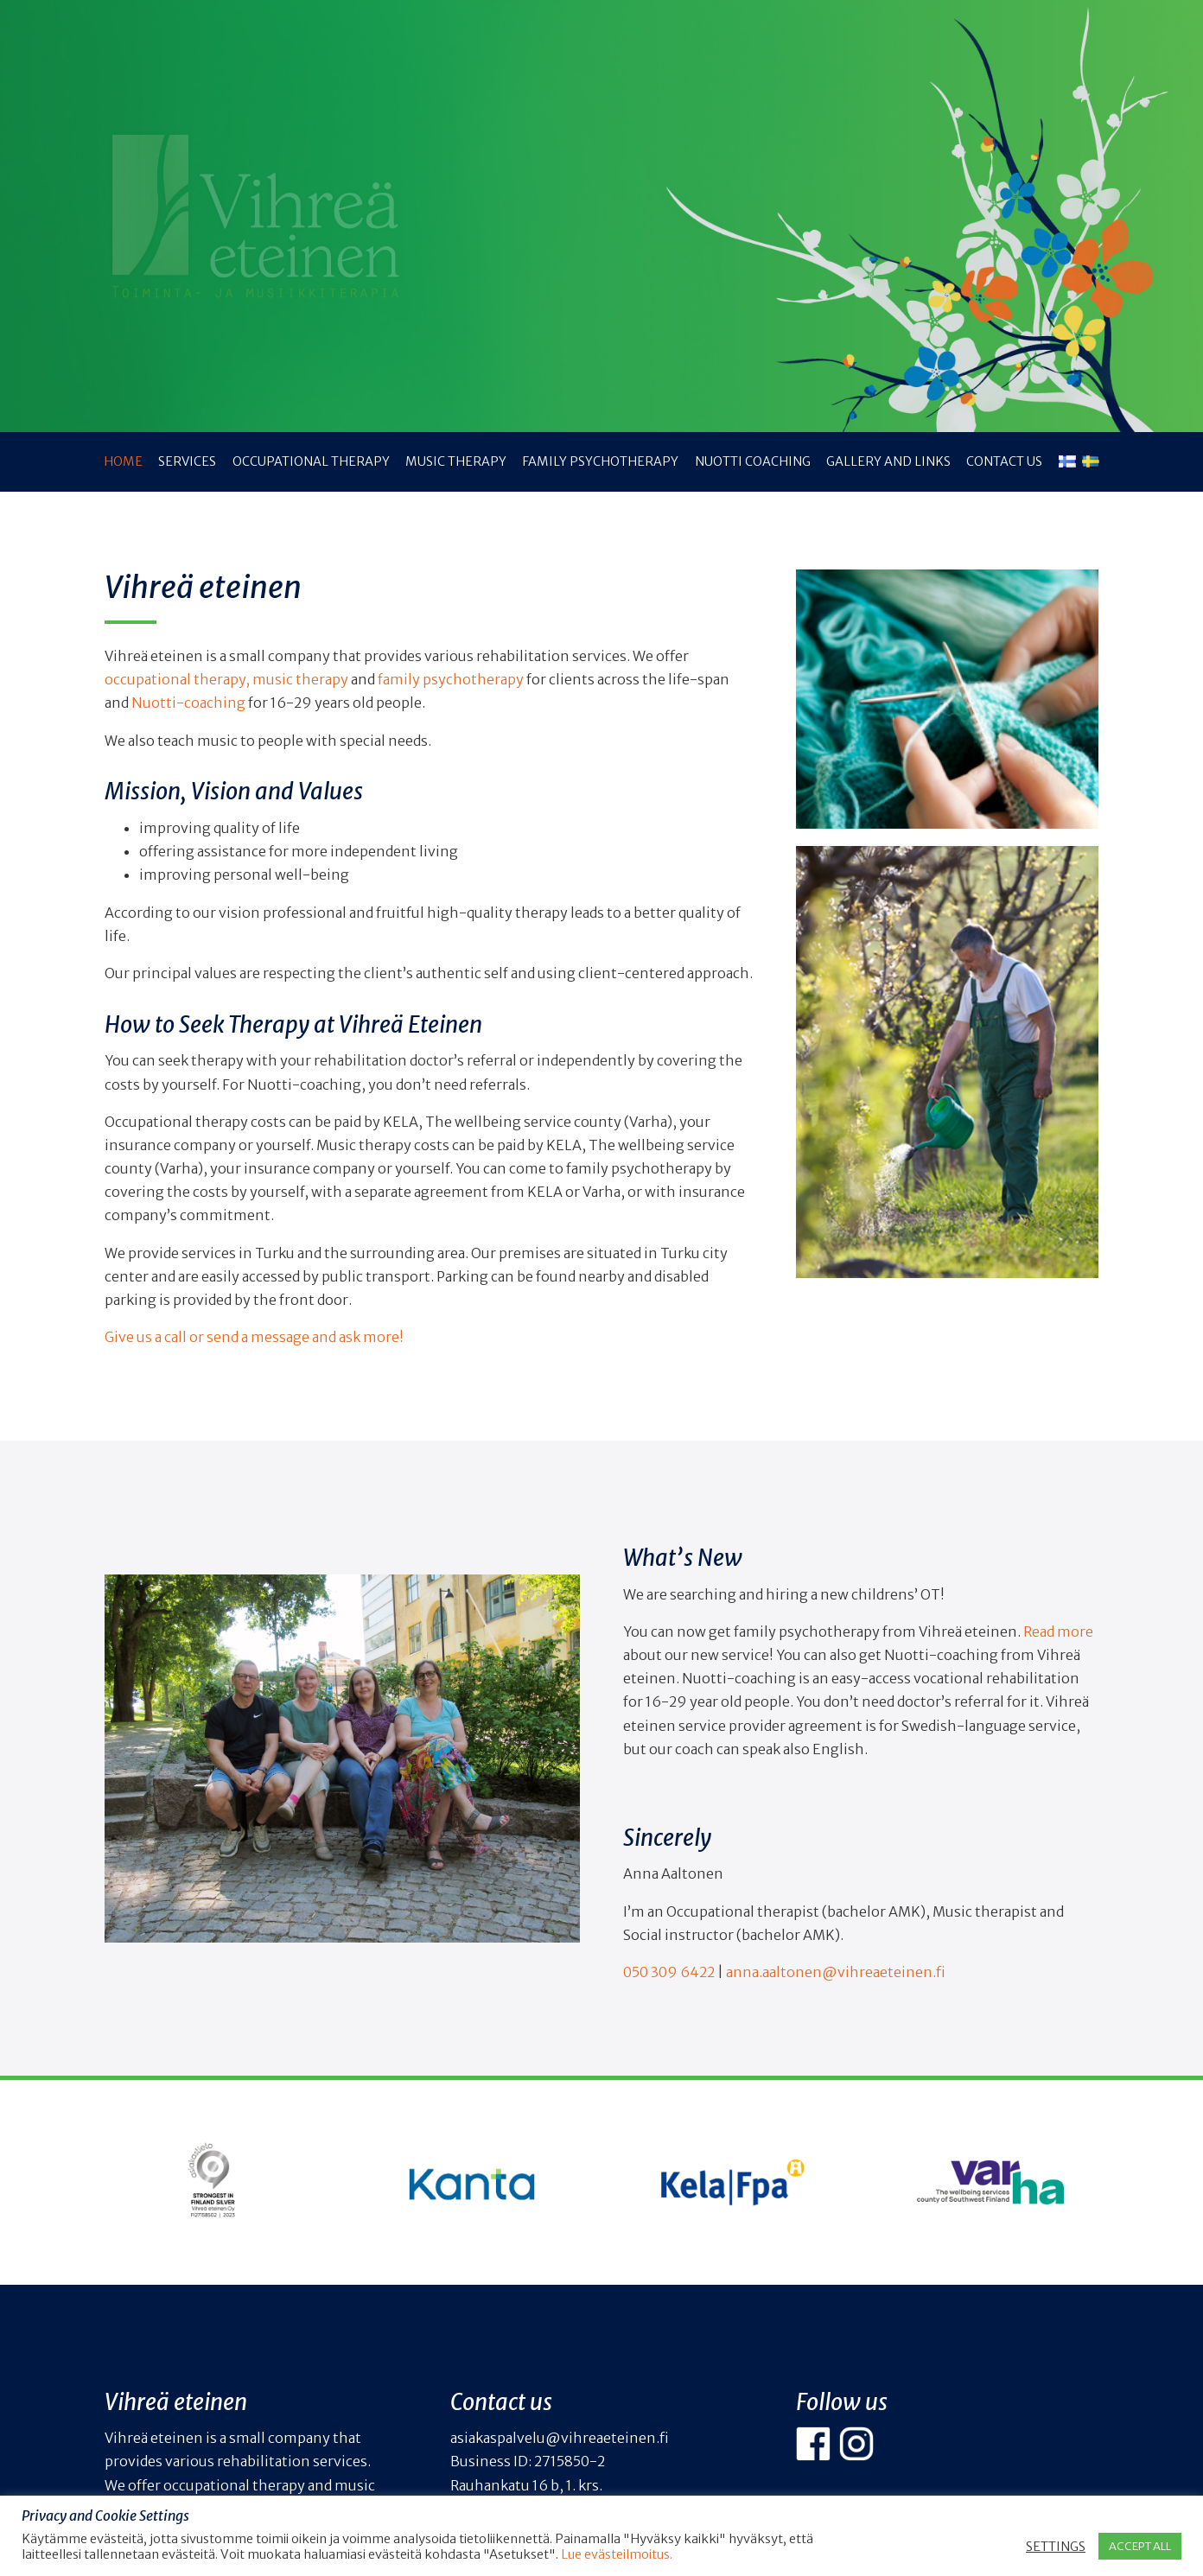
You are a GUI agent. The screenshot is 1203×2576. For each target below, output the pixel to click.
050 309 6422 (669, 1972)
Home (123, 461)
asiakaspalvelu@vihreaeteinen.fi (559, 2437)
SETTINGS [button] (1055, 2546)
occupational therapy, (178, 679)
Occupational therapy (311, 461)
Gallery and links (888, 461)
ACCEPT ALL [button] (1140, 2546)
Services (187, 461)
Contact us (1004, 461)
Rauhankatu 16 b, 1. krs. (526, 2485)
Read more (1058, 1631)
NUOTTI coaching (753, 461)
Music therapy (455, 461)
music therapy (300, 679)
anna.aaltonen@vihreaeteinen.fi (835, 1972)
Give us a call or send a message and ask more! (254, 1336)
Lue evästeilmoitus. (616, 2554)
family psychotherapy (451, 679)
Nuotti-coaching (188, 702)
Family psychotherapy (600, 461)
